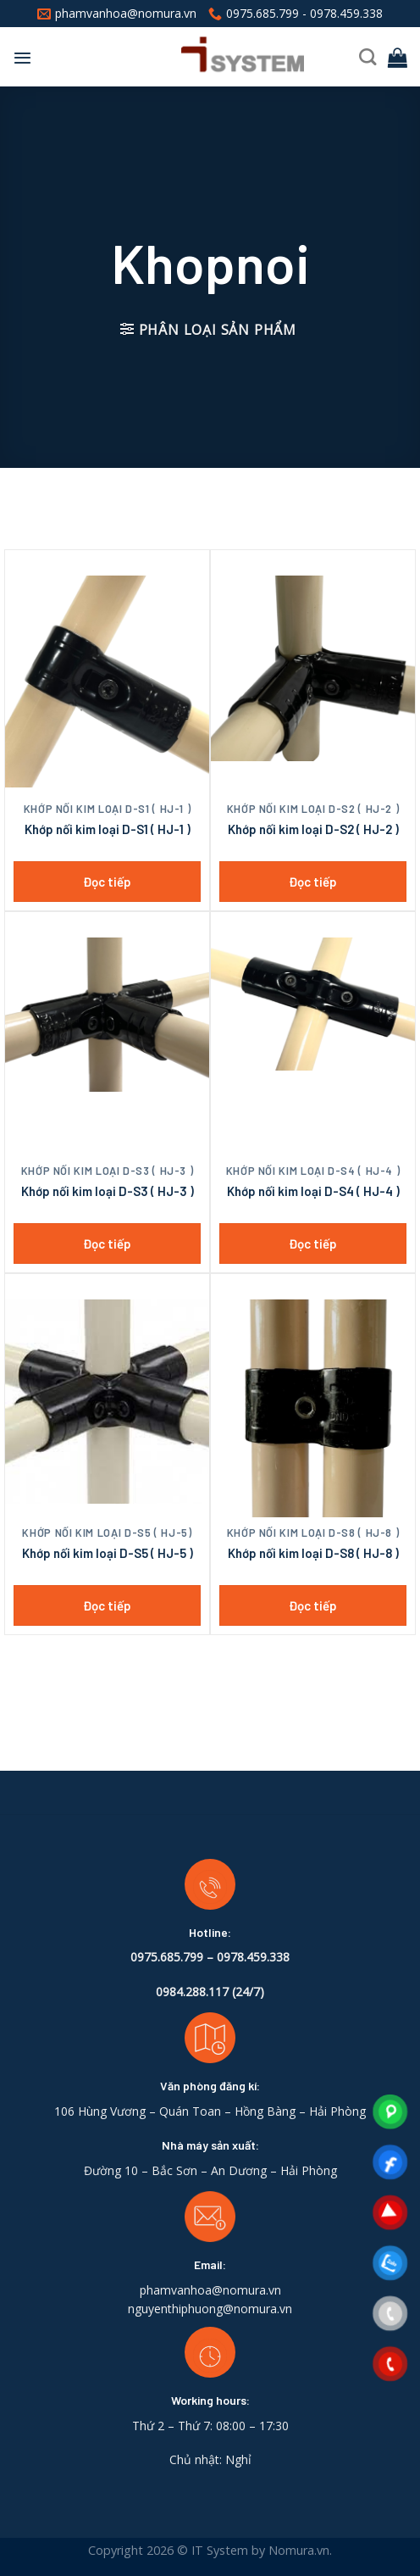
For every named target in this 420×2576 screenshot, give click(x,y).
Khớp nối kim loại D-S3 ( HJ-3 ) (107, 1191)
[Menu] (22, 57)
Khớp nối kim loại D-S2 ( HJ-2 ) (313, 829)
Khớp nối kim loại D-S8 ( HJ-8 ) (313, 1553)
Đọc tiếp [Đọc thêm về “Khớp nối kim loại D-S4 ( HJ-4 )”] (313, 1243)
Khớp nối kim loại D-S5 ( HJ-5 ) (107, 1553)
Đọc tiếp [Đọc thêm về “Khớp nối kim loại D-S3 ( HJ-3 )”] (107, 1243)
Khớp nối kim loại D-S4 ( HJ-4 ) (313, 1191)
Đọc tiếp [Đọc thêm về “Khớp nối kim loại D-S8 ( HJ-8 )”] (313, 1605)
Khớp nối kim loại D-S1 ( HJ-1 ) (108, 829)
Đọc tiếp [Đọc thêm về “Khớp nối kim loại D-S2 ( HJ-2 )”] (313, 881)
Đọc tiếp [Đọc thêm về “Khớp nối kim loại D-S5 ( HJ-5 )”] (107, 1605)
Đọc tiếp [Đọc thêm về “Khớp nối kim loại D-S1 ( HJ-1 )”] (107, 881)
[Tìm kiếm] (367, 56)
